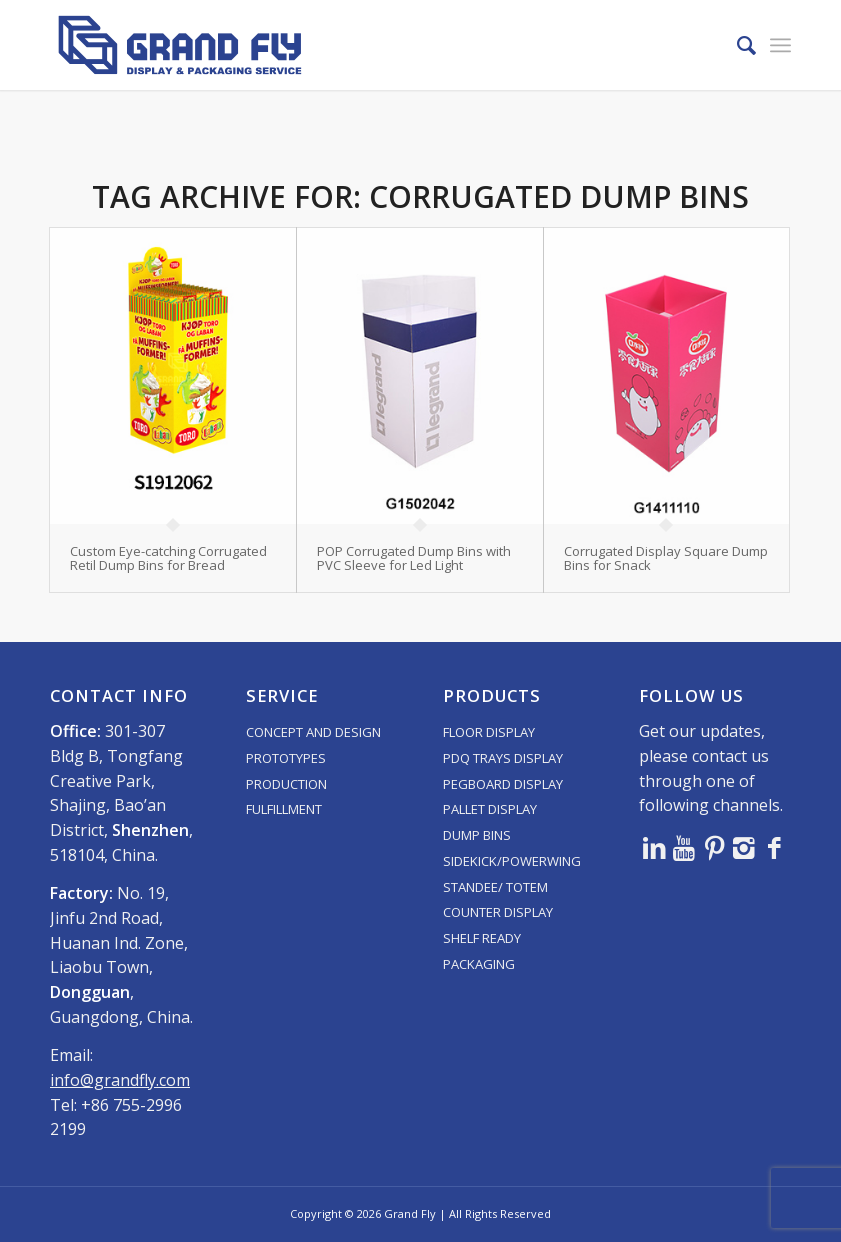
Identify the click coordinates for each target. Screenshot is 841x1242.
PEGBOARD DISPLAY (503, 784)
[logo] (180, 45)
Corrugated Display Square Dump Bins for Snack (666, 558)
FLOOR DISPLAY (489, 732)
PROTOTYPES (286, 758)
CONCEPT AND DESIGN (313, 732)
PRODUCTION (286, 784)
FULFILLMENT (284, 809)
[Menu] (780, 45)
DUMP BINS (477, 835)
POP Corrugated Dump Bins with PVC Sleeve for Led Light (414, 558)
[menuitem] (736, 45)
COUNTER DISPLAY (498, 912)
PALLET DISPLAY (490, 809)
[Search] (736, 45)
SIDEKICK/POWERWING (512, 861)
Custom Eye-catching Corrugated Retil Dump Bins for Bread (168, 558)
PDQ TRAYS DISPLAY (503, 758)
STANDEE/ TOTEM (495, 887)
